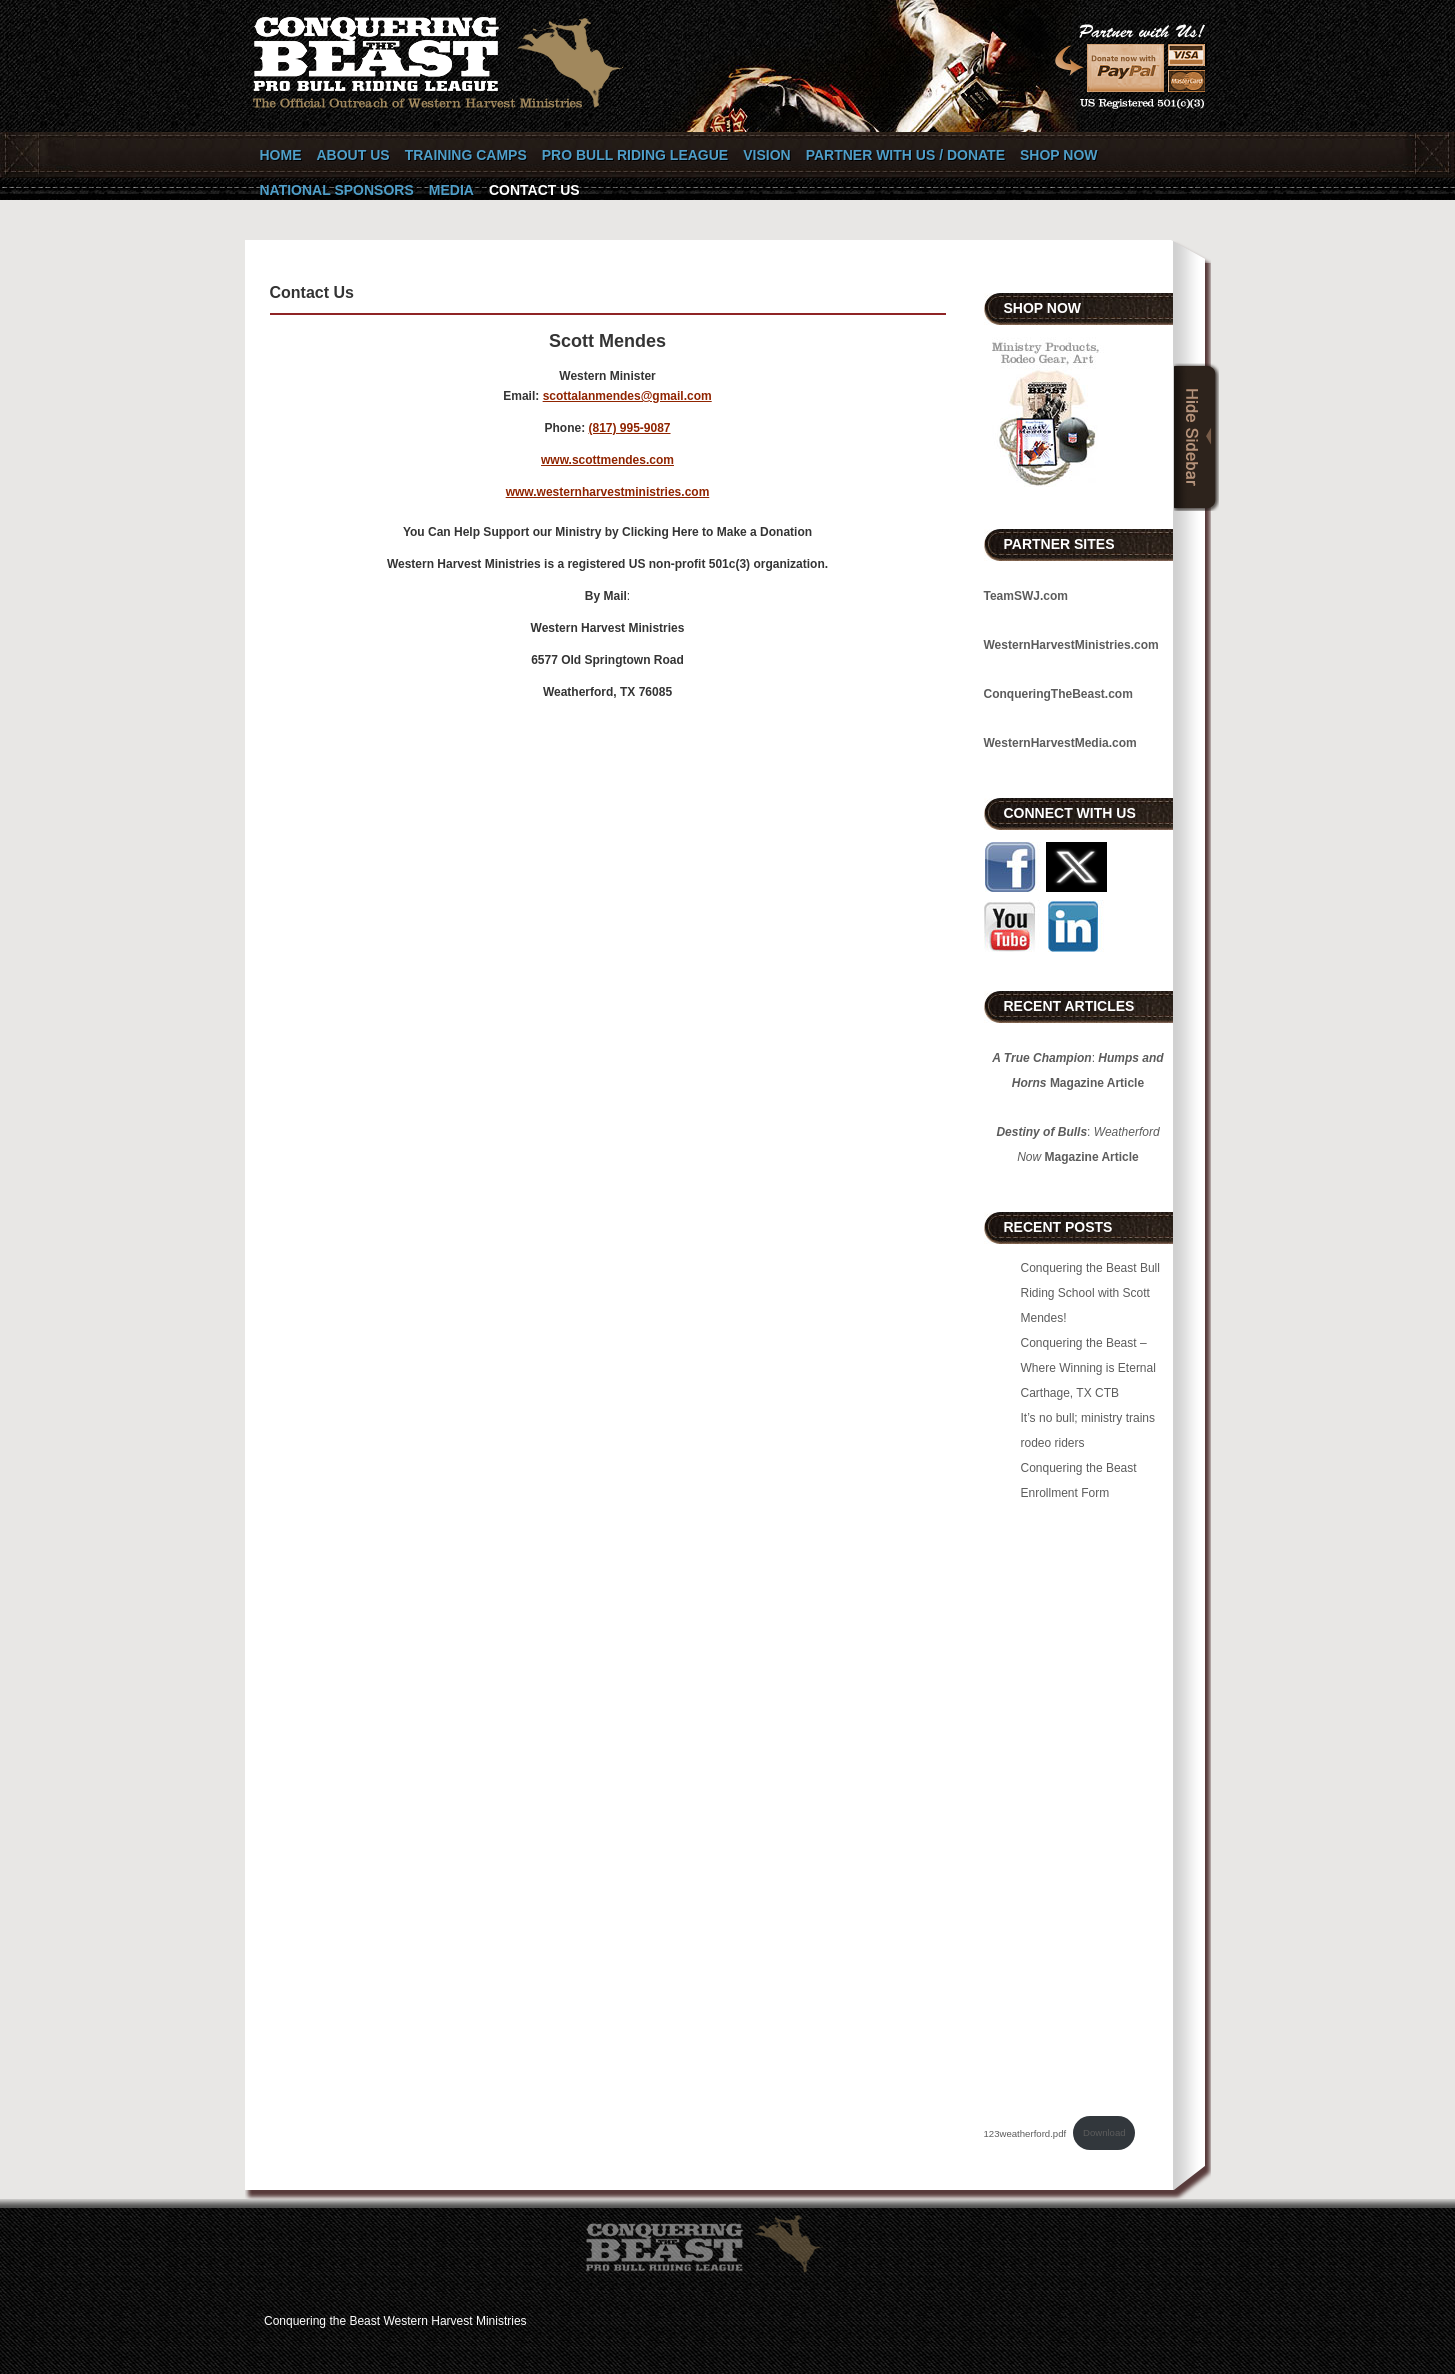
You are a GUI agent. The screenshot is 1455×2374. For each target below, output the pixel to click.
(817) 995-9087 (629, 428)
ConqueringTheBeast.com (1058, 694)
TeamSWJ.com (1026, 596)
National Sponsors (337, 190)
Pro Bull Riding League (635, 155)
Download (1104, 2132)
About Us (353, 155)
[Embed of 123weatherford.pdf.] (1078, 1806)
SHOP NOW (1059, 155)
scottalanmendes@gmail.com (627, 396)
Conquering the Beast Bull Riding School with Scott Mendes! (1090, 1293)
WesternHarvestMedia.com (1060, 743)
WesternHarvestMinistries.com (1071, 645)
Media (451, 190)
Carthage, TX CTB (1070, 1393)
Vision (766, 155)
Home (281, 155)
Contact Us (534, 190)
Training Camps (466, 155)
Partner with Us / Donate (905, 155)
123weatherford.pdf (1025, 2132)
